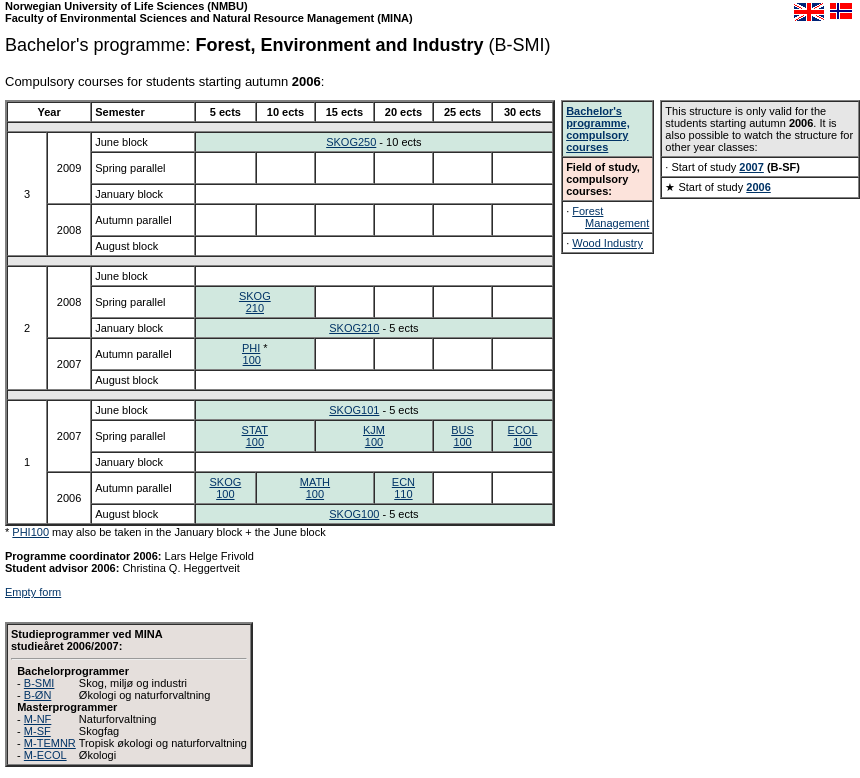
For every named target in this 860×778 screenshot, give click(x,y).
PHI (251, 348)
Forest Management (610, 217)
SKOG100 (225, 488)
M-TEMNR (50, 743)
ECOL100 (523, 436)
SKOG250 (351, 142)
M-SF (37, 731)
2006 (758, 187)
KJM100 (374, 436)
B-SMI (39, 683)
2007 (751, 167)
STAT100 (255, 436)
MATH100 (315, 488)
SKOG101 (354, 410)
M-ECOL (45, 755)
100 (252, 360)
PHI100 (30, 532)
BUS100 (462, 436)
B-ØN (38, 695)
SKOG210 (255, 302)
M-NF (38, 719)
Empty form (33, 592)
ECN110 (403, 488)
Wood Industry (607, 243)
